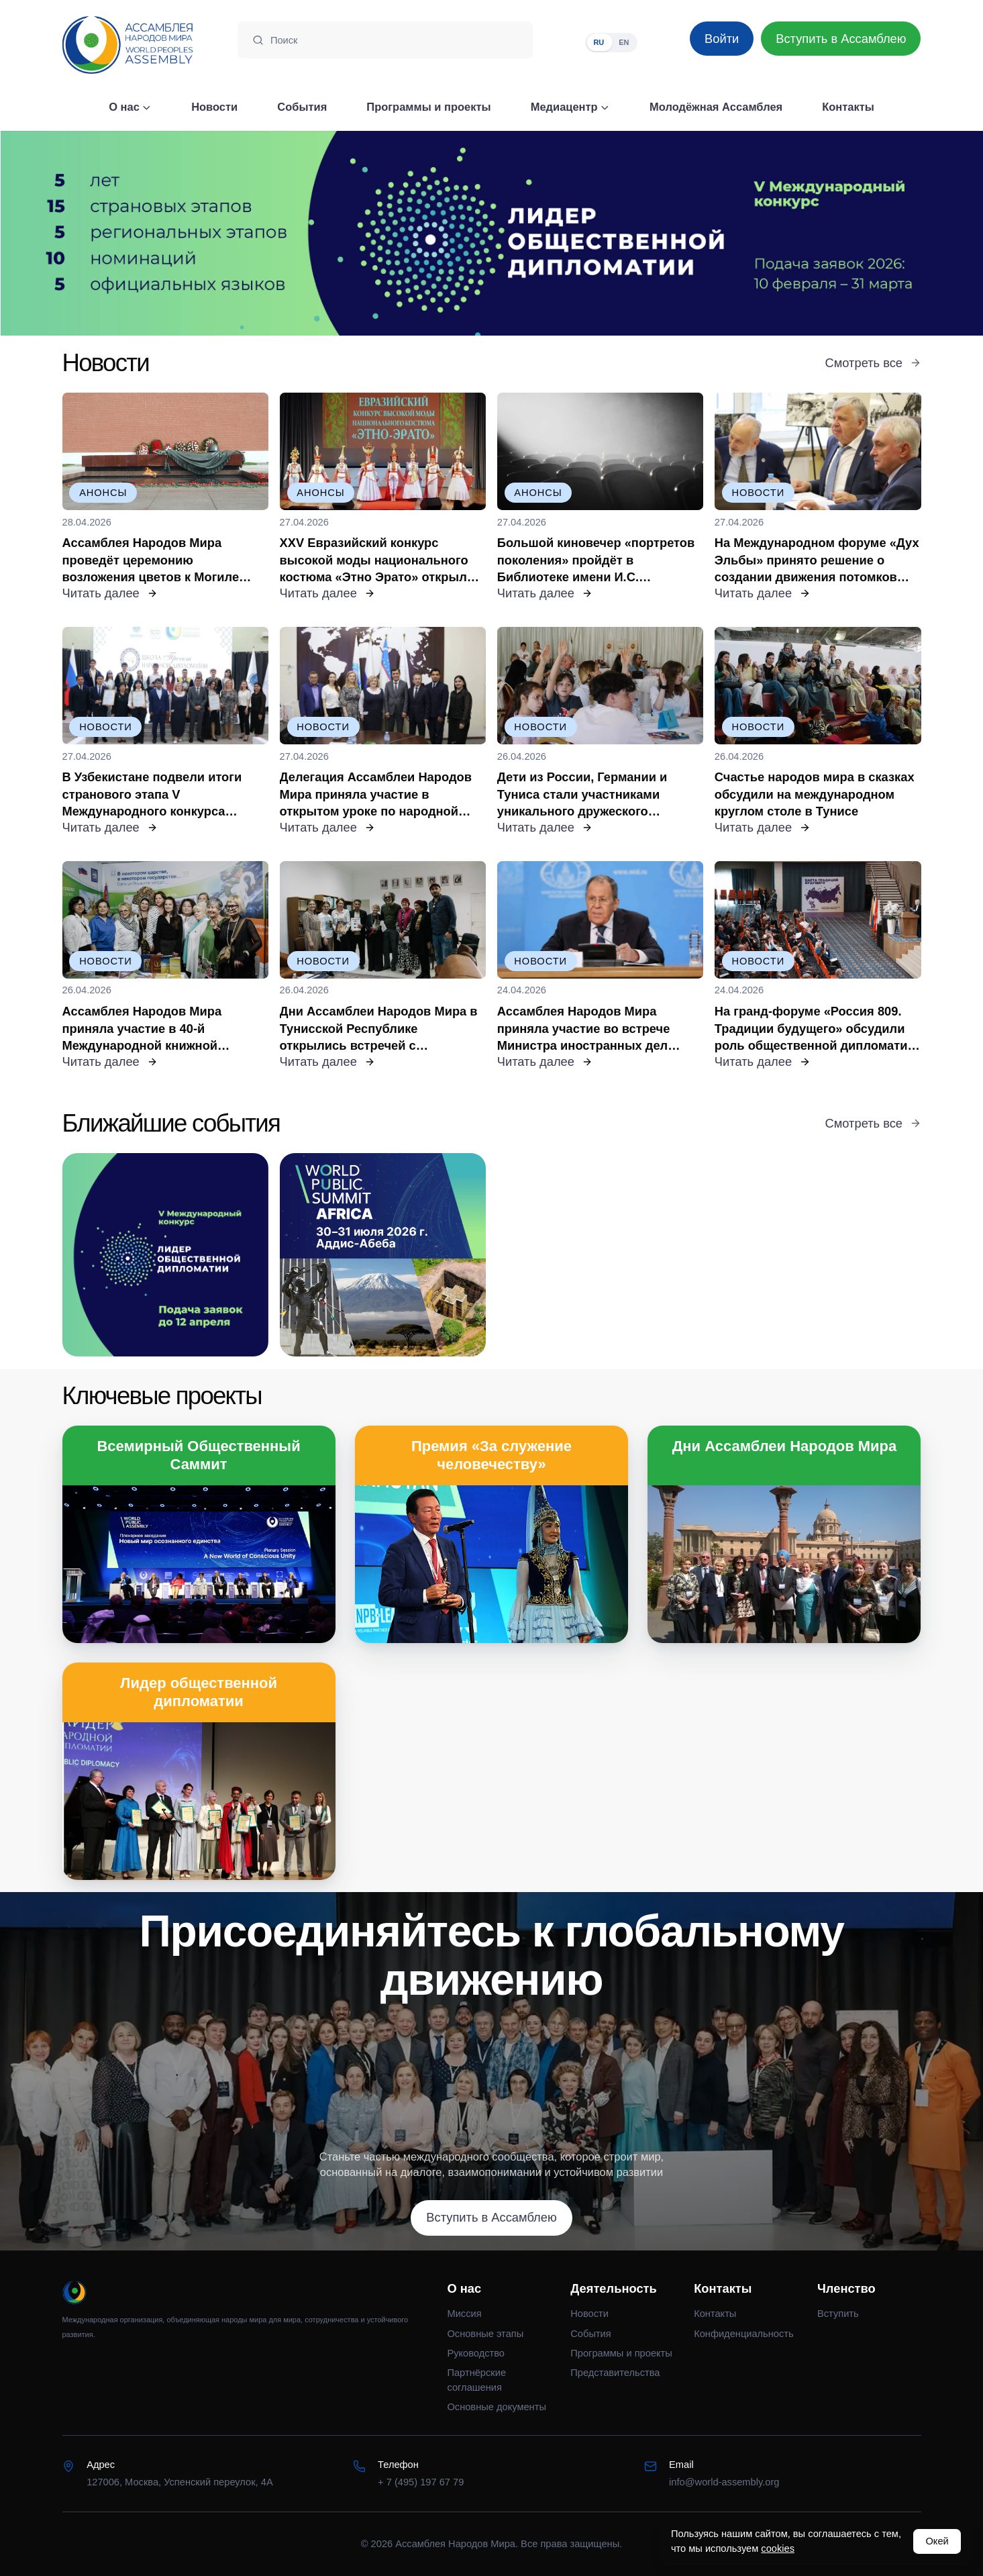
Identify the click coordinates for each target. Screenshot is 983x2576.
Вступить (838, 2313)
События (590, 2333)
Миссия (464, 2313)
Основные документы (496, 2406)
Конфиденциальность (744, 2333)
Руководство (476, 2353)
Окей (936, 2541)
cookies (777, 2548)
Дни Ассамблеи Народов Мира (784, 1446)
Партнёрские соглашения (476, 2380)
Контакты (715, 2313)
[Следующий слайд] (860, 233)
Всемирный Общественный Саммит (198, 1455)
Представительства (615, 2372)
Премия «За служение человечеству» (491, 1455)
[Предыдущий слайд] (123, 233)
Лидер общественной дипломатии (198, 1692)
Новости (589, 2313)
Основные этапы (485, 2333)
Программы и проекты (621, 2353)
